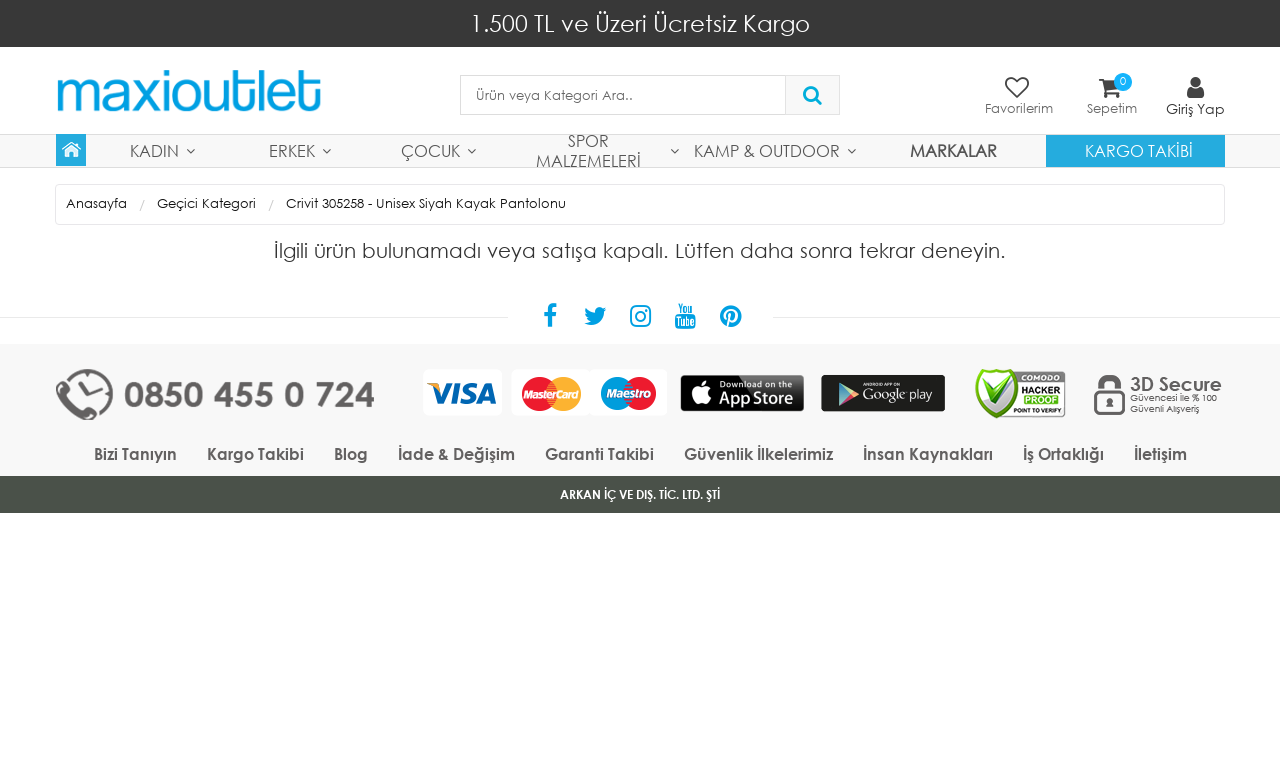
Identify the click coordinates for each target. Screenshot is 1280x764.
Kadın (154, 150)
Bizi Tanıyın (135, 453)
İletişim (1160, 453)
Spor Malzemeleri (588, 151)
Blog (351, 453)
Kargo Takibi (1139, 150)
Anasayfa (96, 203)
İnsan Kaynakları (928, 453)
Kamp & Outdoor (767, 150)
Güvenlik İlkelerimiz (758, 453)
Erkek (292, 150)
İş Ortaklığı (1063, 453)
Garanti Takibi (599, 453)
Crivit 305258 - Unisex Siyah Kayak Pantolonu (426, 203)
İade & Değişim (456, 453)
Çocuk (430, 150)
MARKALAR (953, 150)
